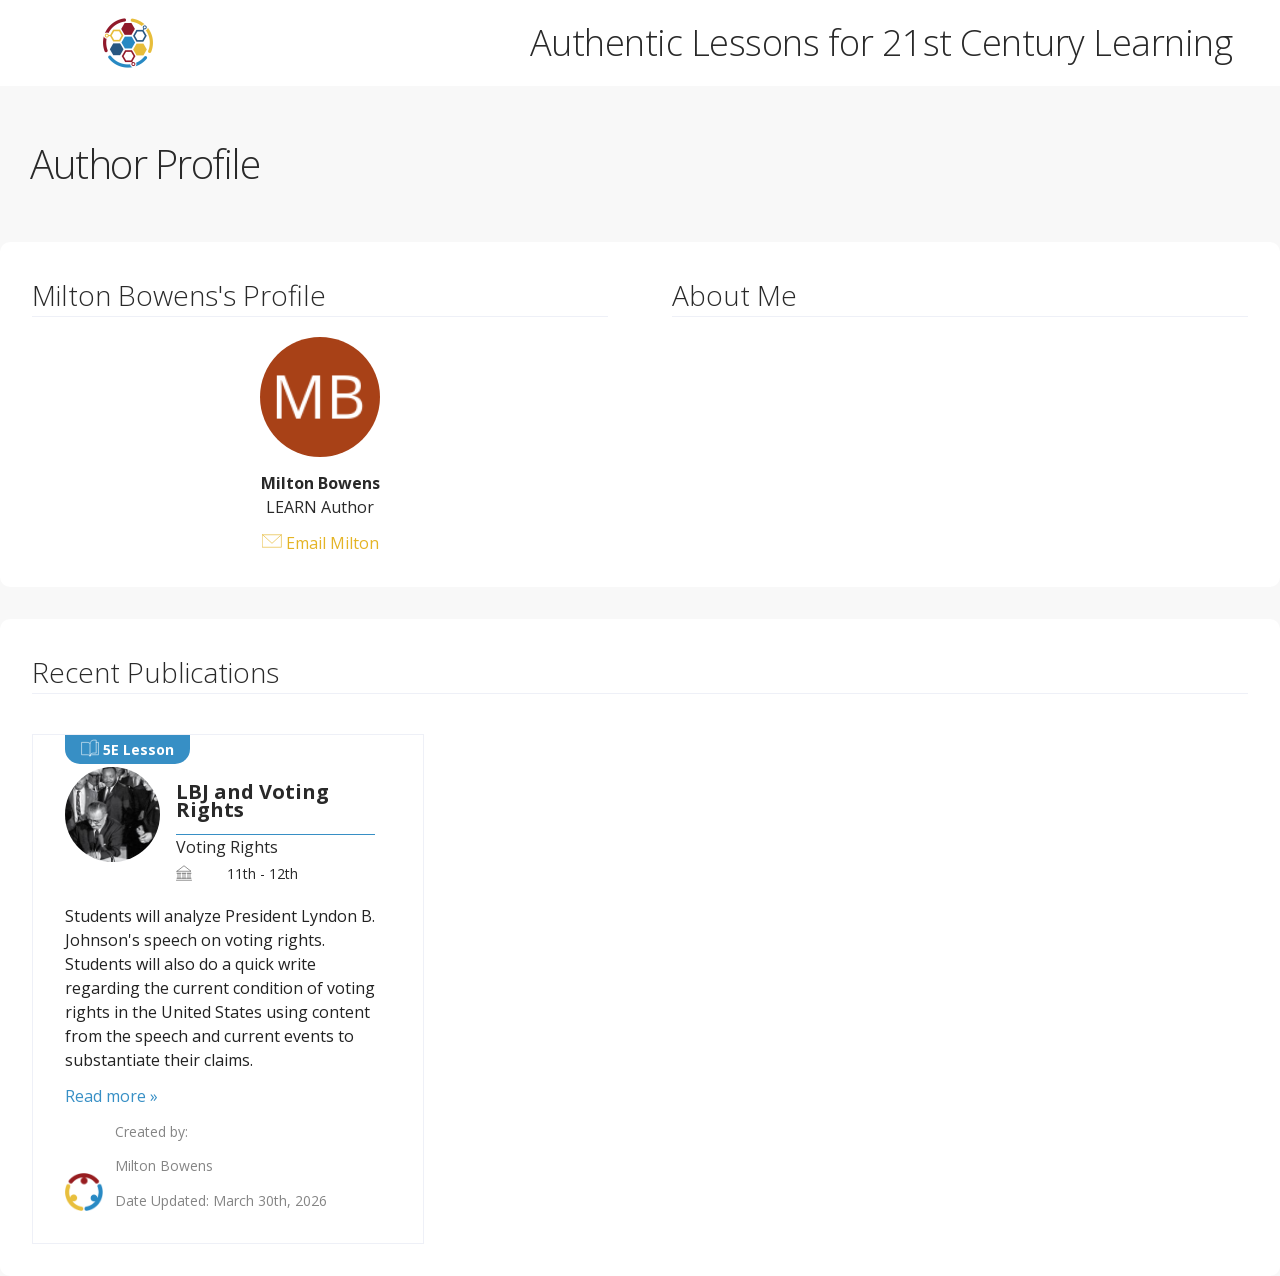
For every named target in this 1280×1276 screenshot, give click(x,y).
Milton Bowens (164, 1166)
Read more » (111, 1096)
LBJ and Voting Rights (252, 801)
